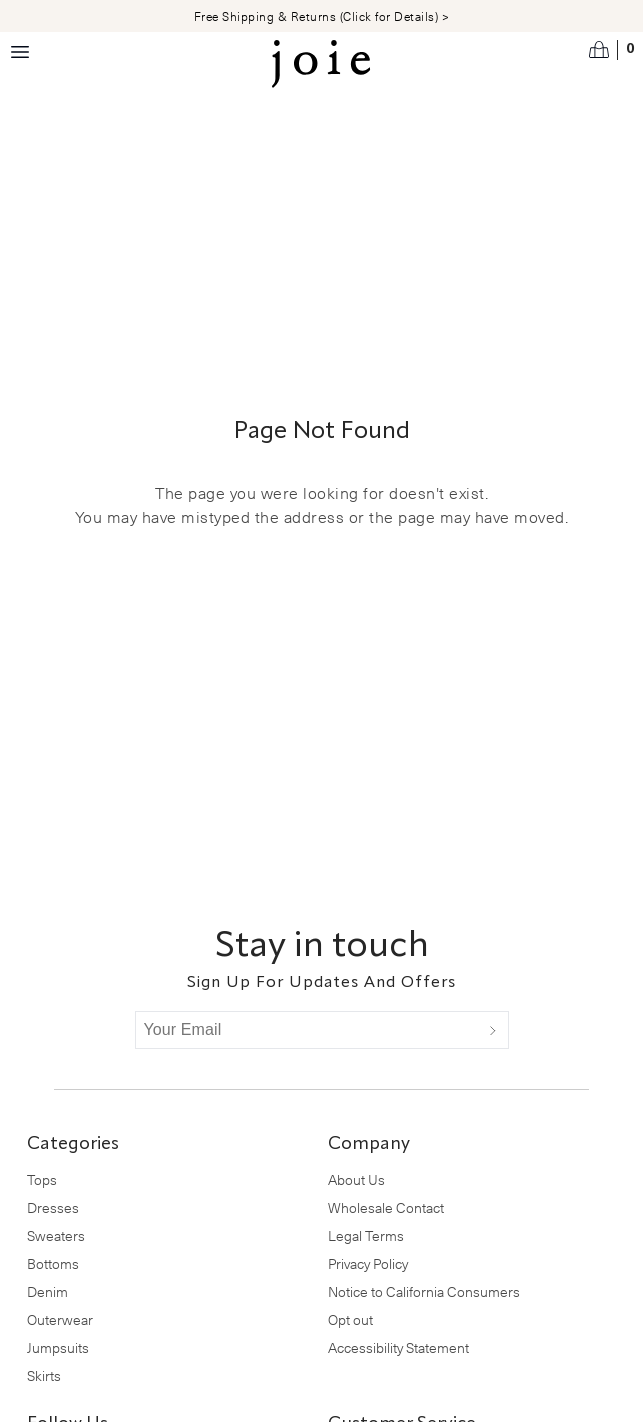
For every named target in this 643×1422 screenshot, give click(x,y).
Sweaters (56, 1235)
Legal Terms (366, 1235)
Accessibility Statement (398, 1347)
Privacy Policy (368, 1263)
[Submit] (493, 1030)
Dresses (53, 1207)
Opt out (350, 1319)
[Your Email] (307, 1030)
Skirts (44, 1375)
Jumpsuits (58, 1347)
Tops (42, 1179)
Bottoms (53, 1263)
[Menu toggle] (20, 52)
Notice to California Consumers (424, 1291)
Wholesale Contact (386, 1207)
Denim (47, 1291)
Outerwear (60, 1319)
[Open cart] (612, 50)
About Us (356, 1179)
